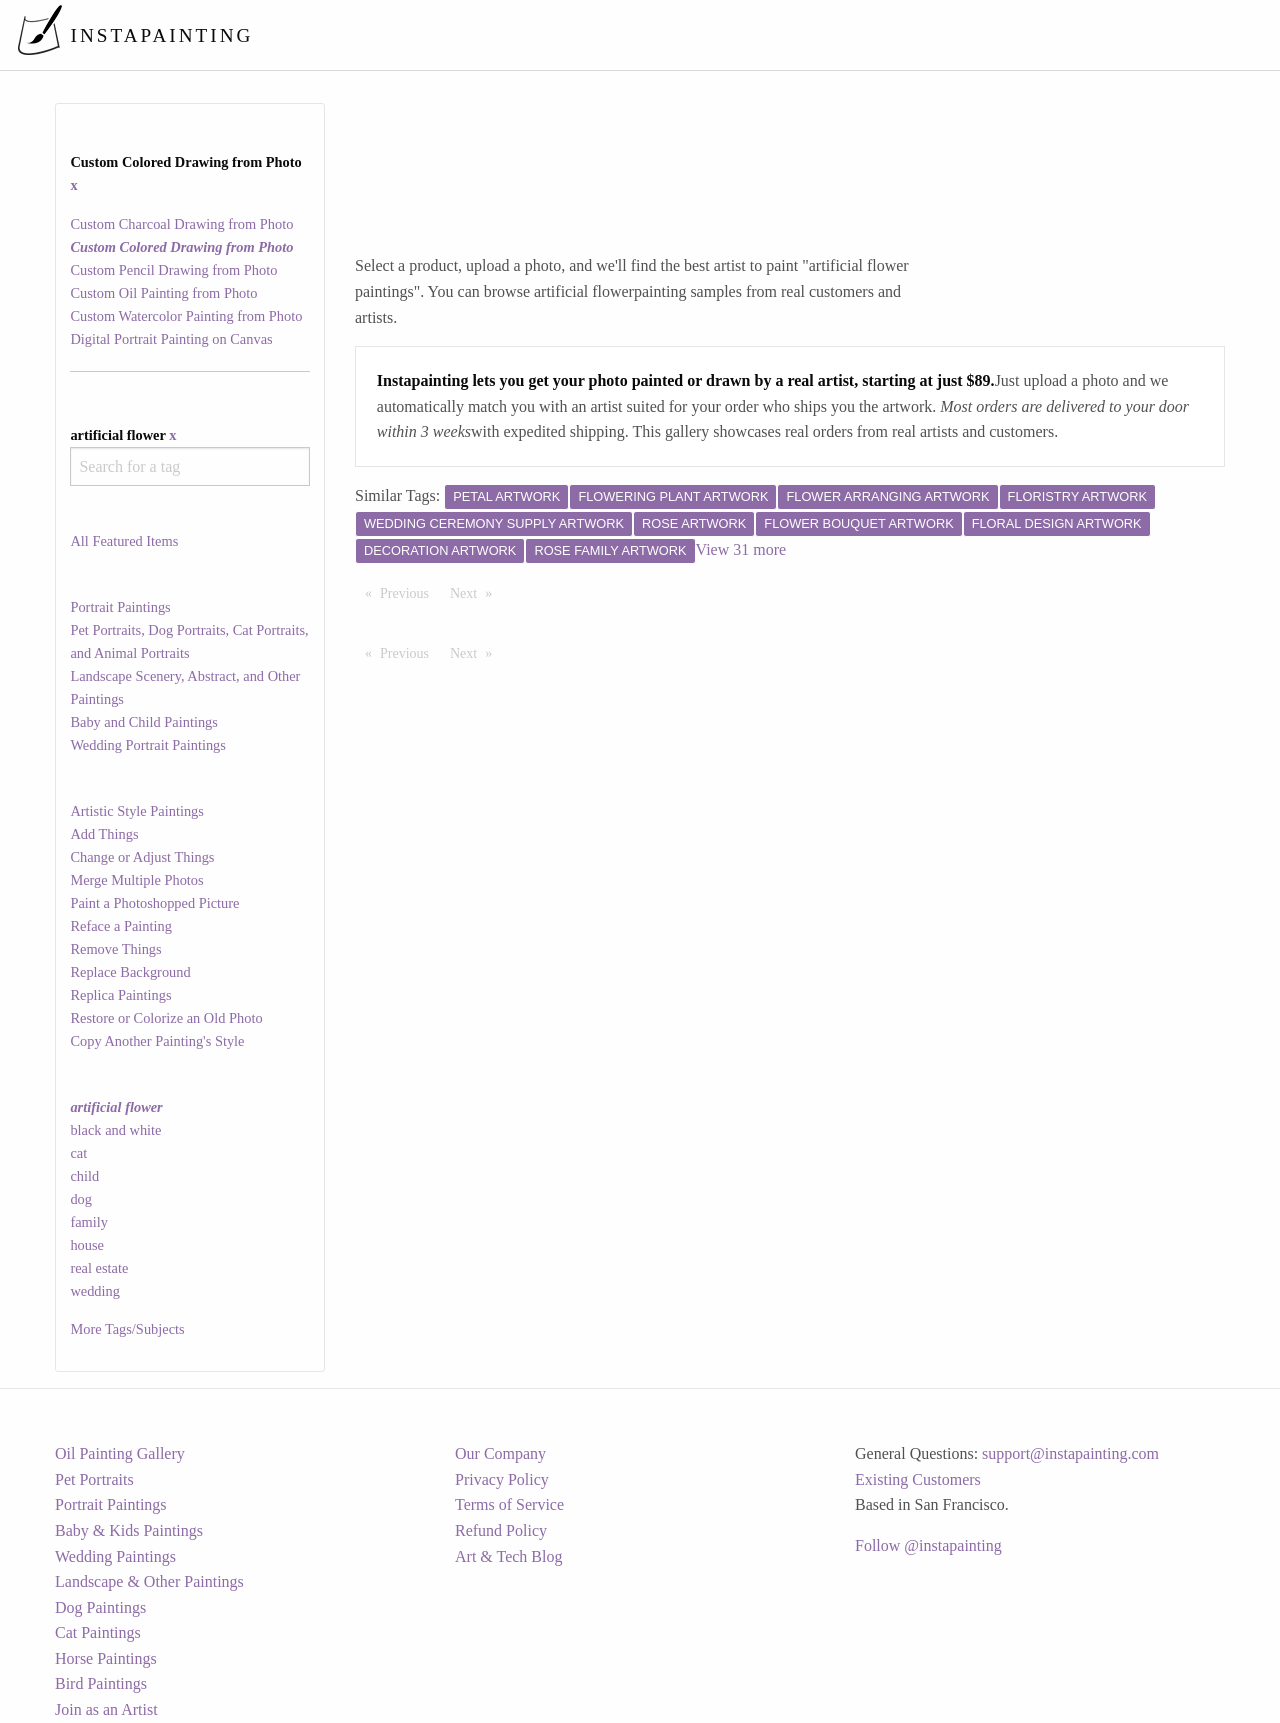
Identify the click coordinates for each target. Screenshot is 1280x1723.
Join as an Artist (106, 1709)
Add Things (104, 834)
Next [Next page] (476, 592)
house (87, 1245)
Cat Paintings (98, 1632)
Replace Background (130, 972)
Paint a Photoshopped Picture (154, 903)
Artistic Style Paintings (137, 811)
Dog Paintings (100, 1607)
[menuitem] (844, 34)
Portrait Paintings (120, 607)
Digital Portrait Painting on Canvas (171, 339)
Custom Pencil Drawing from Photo (173, 270)
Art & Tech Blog (508, 1556)
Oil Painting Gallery (120, 1453)
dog (81, 1199)
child (84, 1176)
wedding (95, 1291)
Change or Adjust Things (142, 857)
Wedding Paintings (115, 1556)
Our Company (500, 1453)
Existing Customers (918, 1479)
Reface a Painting (121, 926)
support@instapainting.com (1070, 1453)
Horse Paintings (106, 1658)
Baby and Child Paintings (144, 722)
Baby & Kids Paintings (129, 1530)
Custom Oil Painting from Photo (163, 293)
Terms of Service (509, 1504)
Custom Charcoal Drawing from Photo (181, 224)
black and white (115, 1130)
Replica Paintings (120, 995)
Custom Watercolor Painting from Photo (186, 316)
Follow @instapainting (928, 1545)
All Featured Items (124, 541)
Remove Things (115, 949)
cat (78, 1153)
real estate (99, 1268)
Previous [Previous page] (409, 592)
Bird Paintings (101, 1683)
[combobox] (189, 466)
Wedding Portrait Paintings (148, 745)
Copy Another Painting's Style (157, 1041)
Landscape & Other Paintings (149, 1581)
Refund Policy (501, 1530)
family (89, 1222)
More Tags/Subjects (127, 1329)
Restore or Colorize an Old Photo (166, 1018)
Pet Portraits (94, 1479)
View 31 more (741, 549)
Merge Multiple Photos (136, 880)
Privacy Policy (502, 1479)
